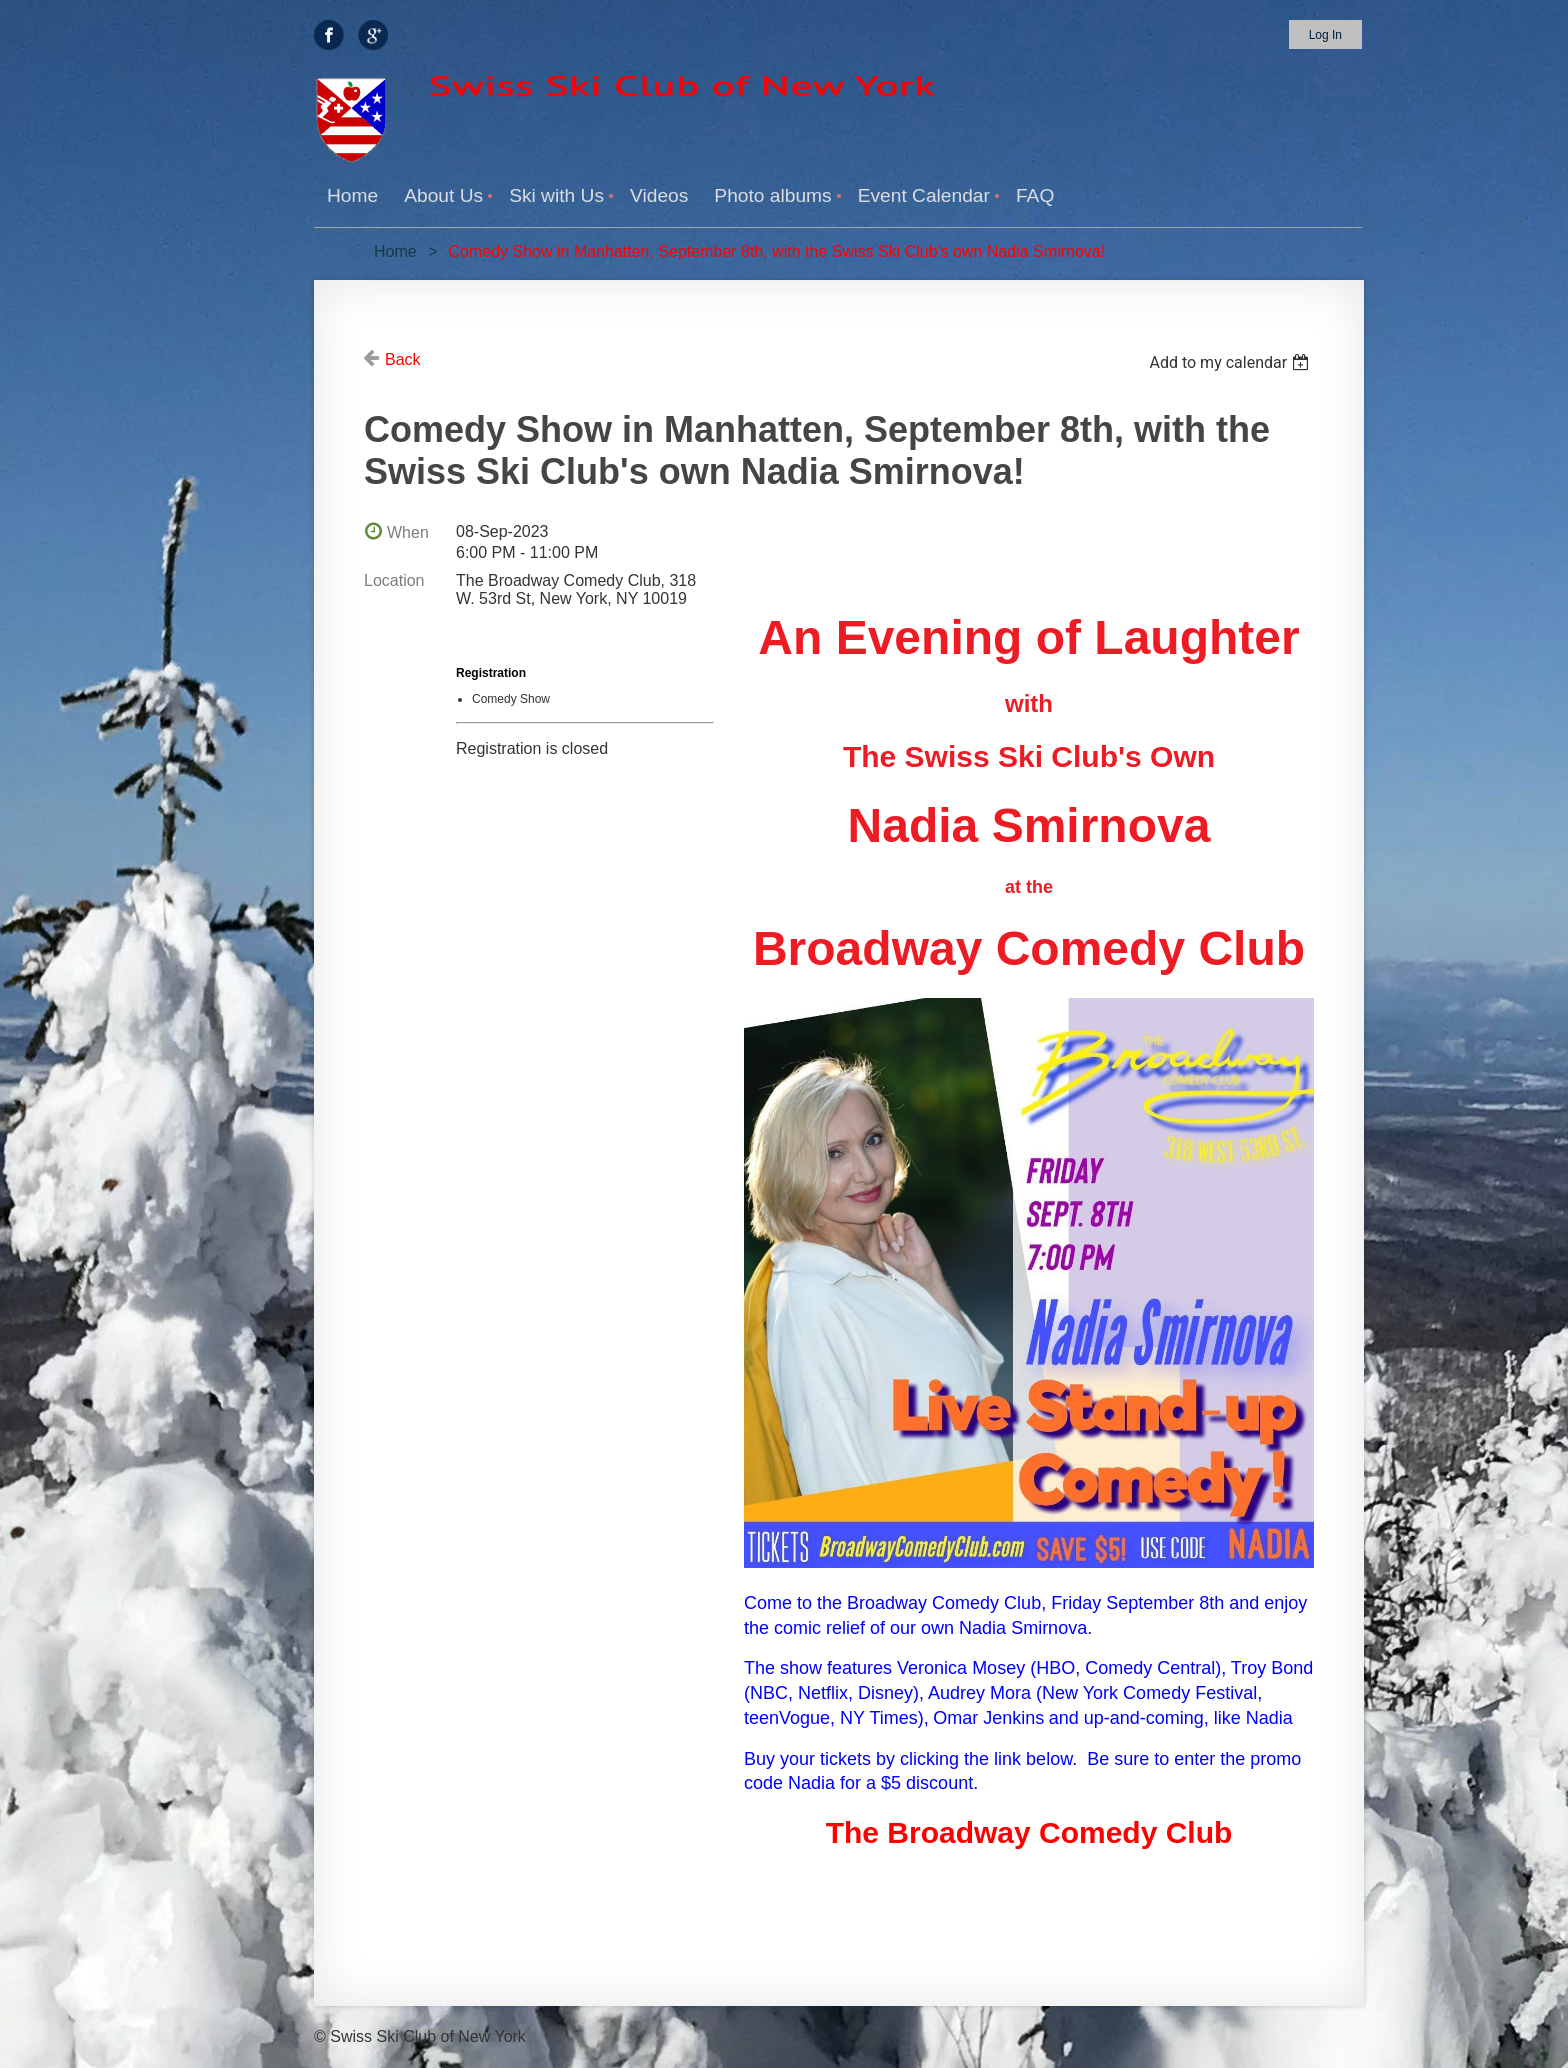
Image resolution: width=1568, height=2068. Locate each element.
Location (394, 580)
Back (403, 359)
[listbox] (1231, 362)
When (408, 532)
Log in (1325, 35)
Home (395, 251)
